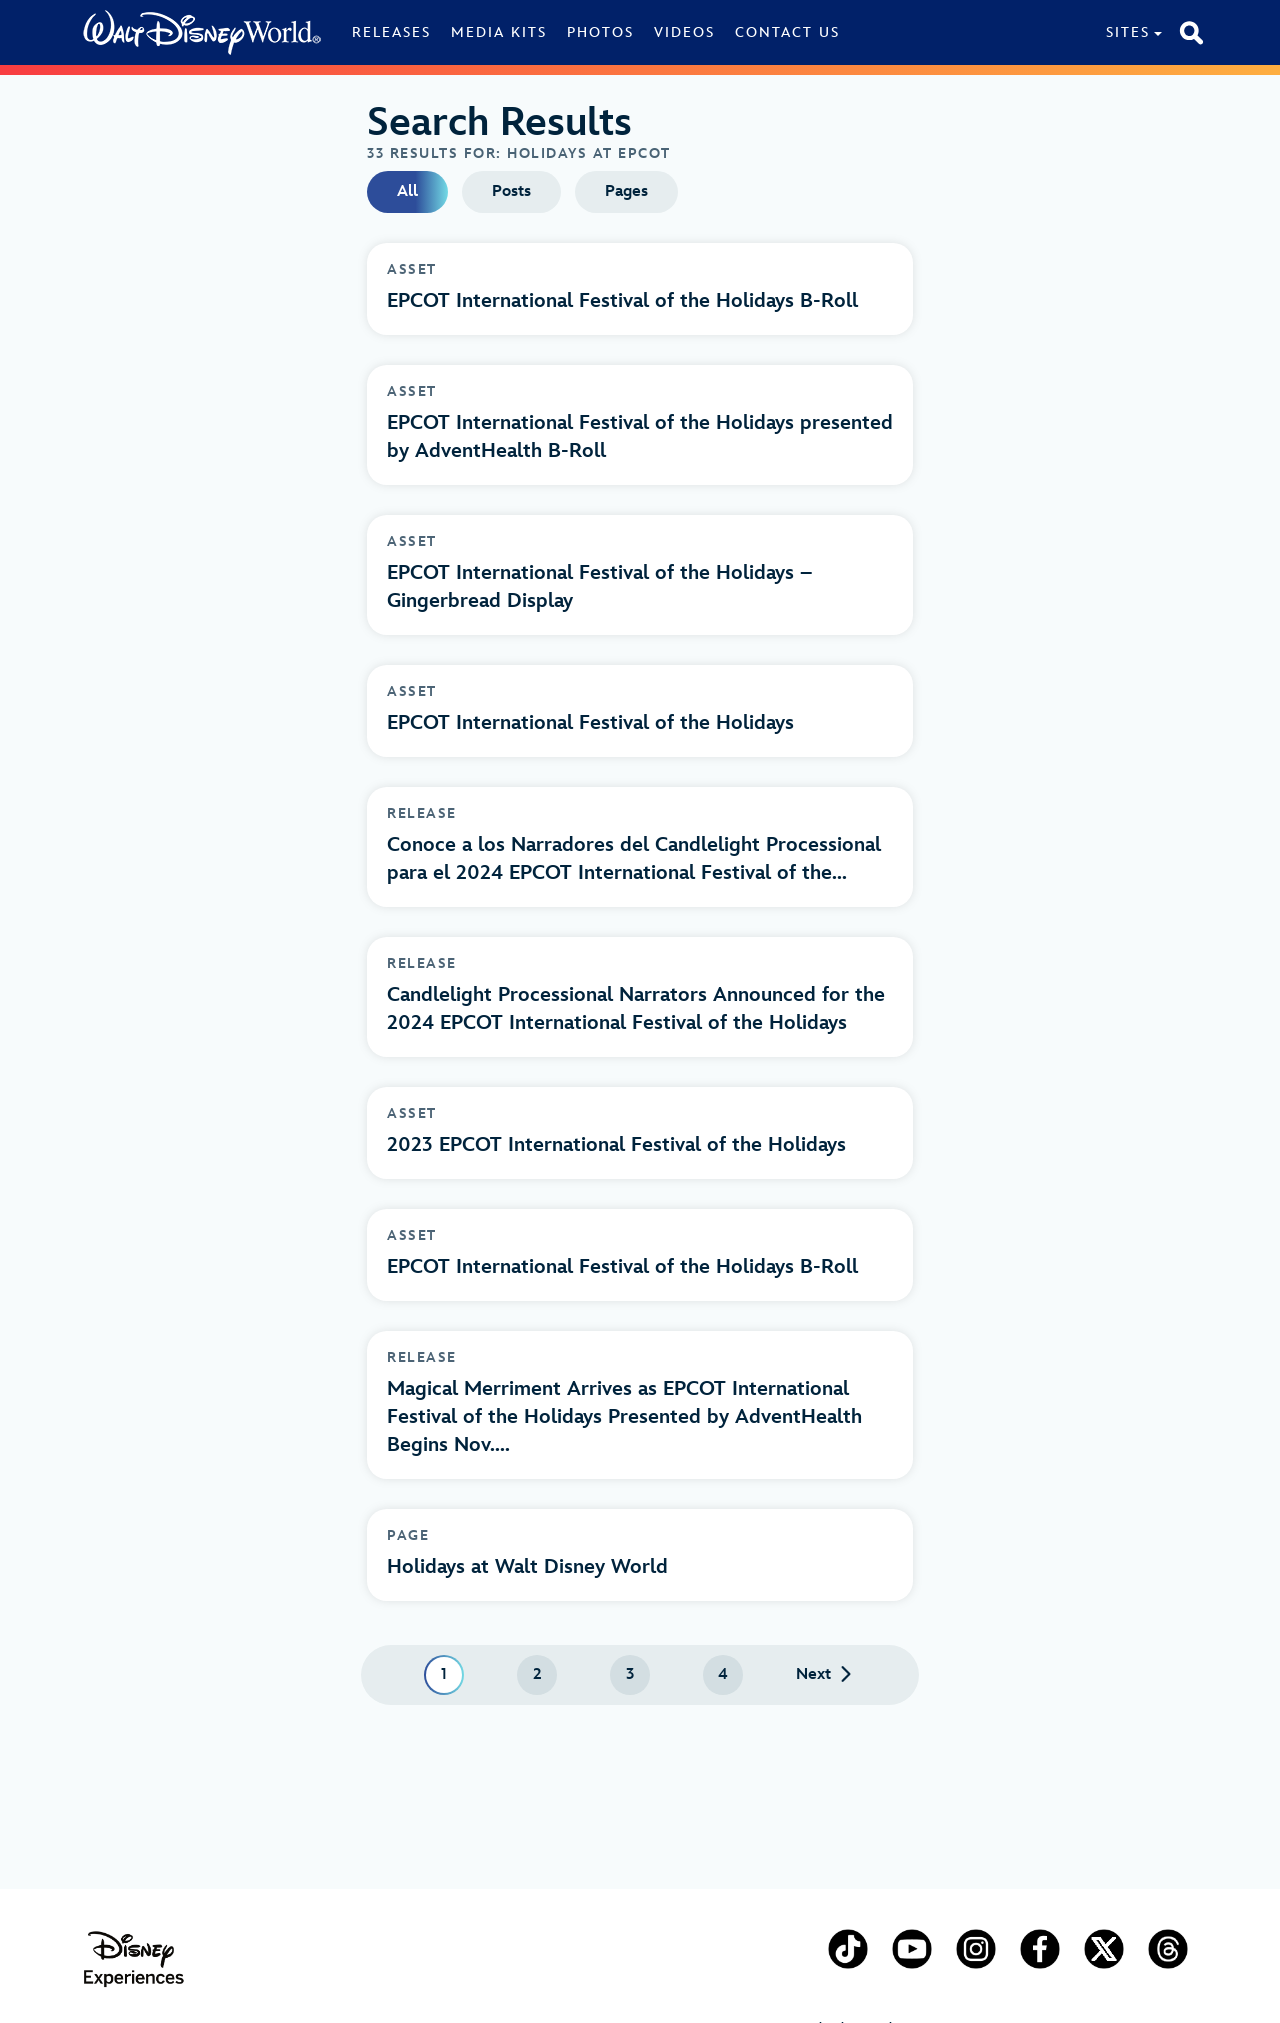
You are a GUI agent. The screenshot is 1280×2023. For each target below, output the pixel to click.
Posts (511, 191)
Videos (684, 32)
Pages (626, 191)
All (407, 191)
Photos (600, 32)
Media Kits (499, 32)
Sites (1128, 32)
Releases (391, 32)
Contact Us (787, 32)
